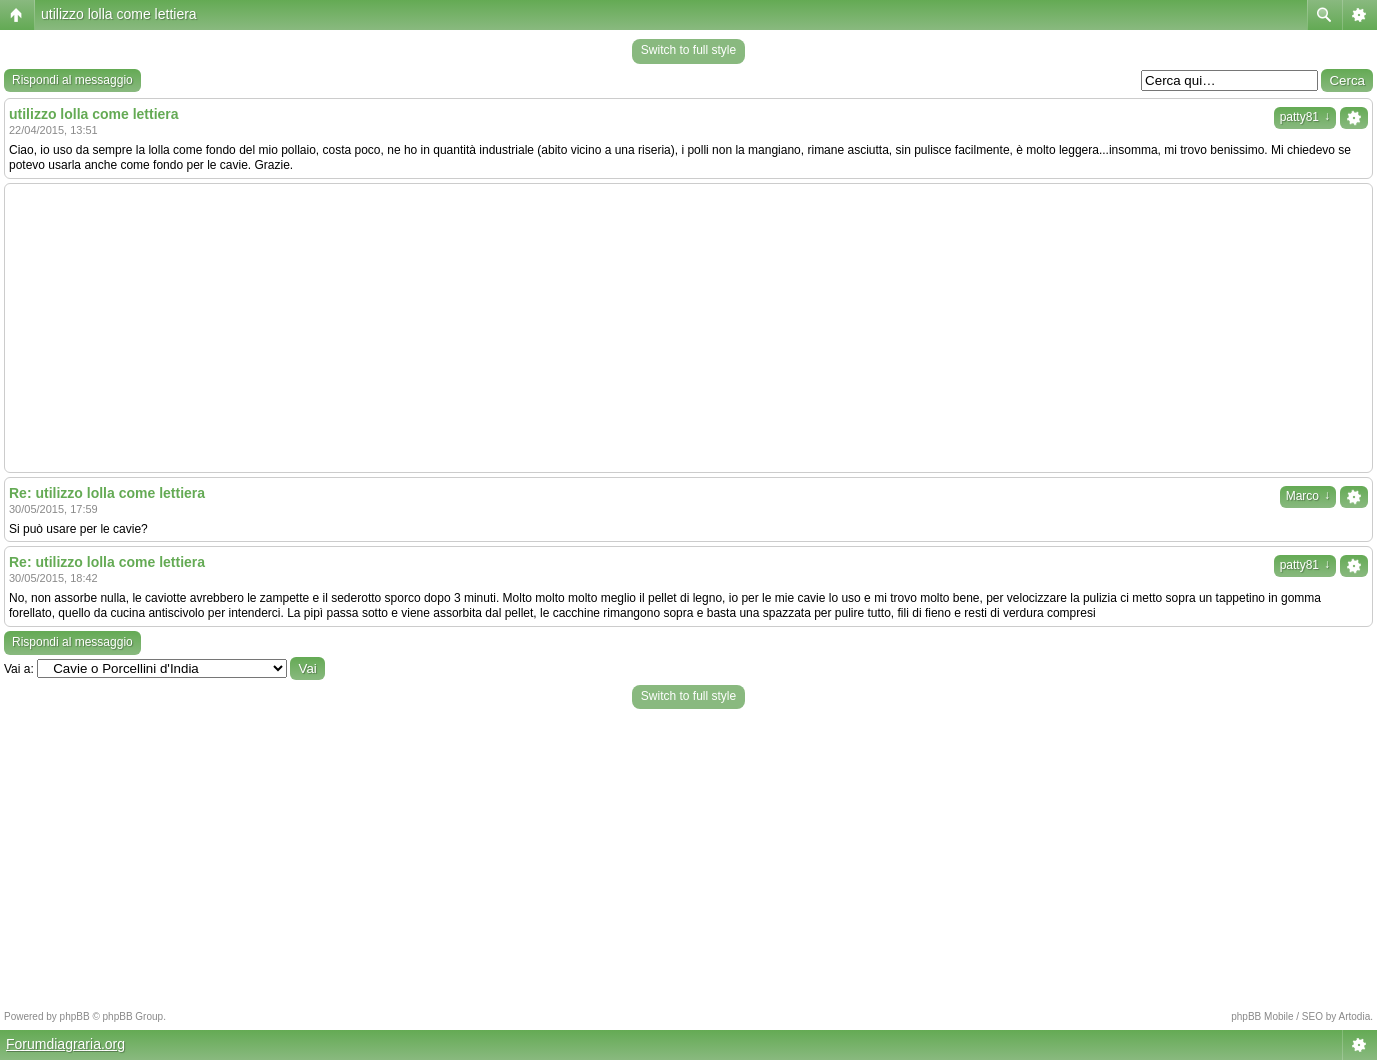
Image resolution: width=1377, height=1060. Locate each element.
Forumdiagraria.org (65, 1044)
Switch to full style (688, 50)
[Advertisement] (689, 328)
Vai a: (19, 669)
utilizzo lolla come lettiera (119, 14)
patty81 (1305, 117)
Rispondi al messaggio (72, 80)
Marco (1308, 496)
